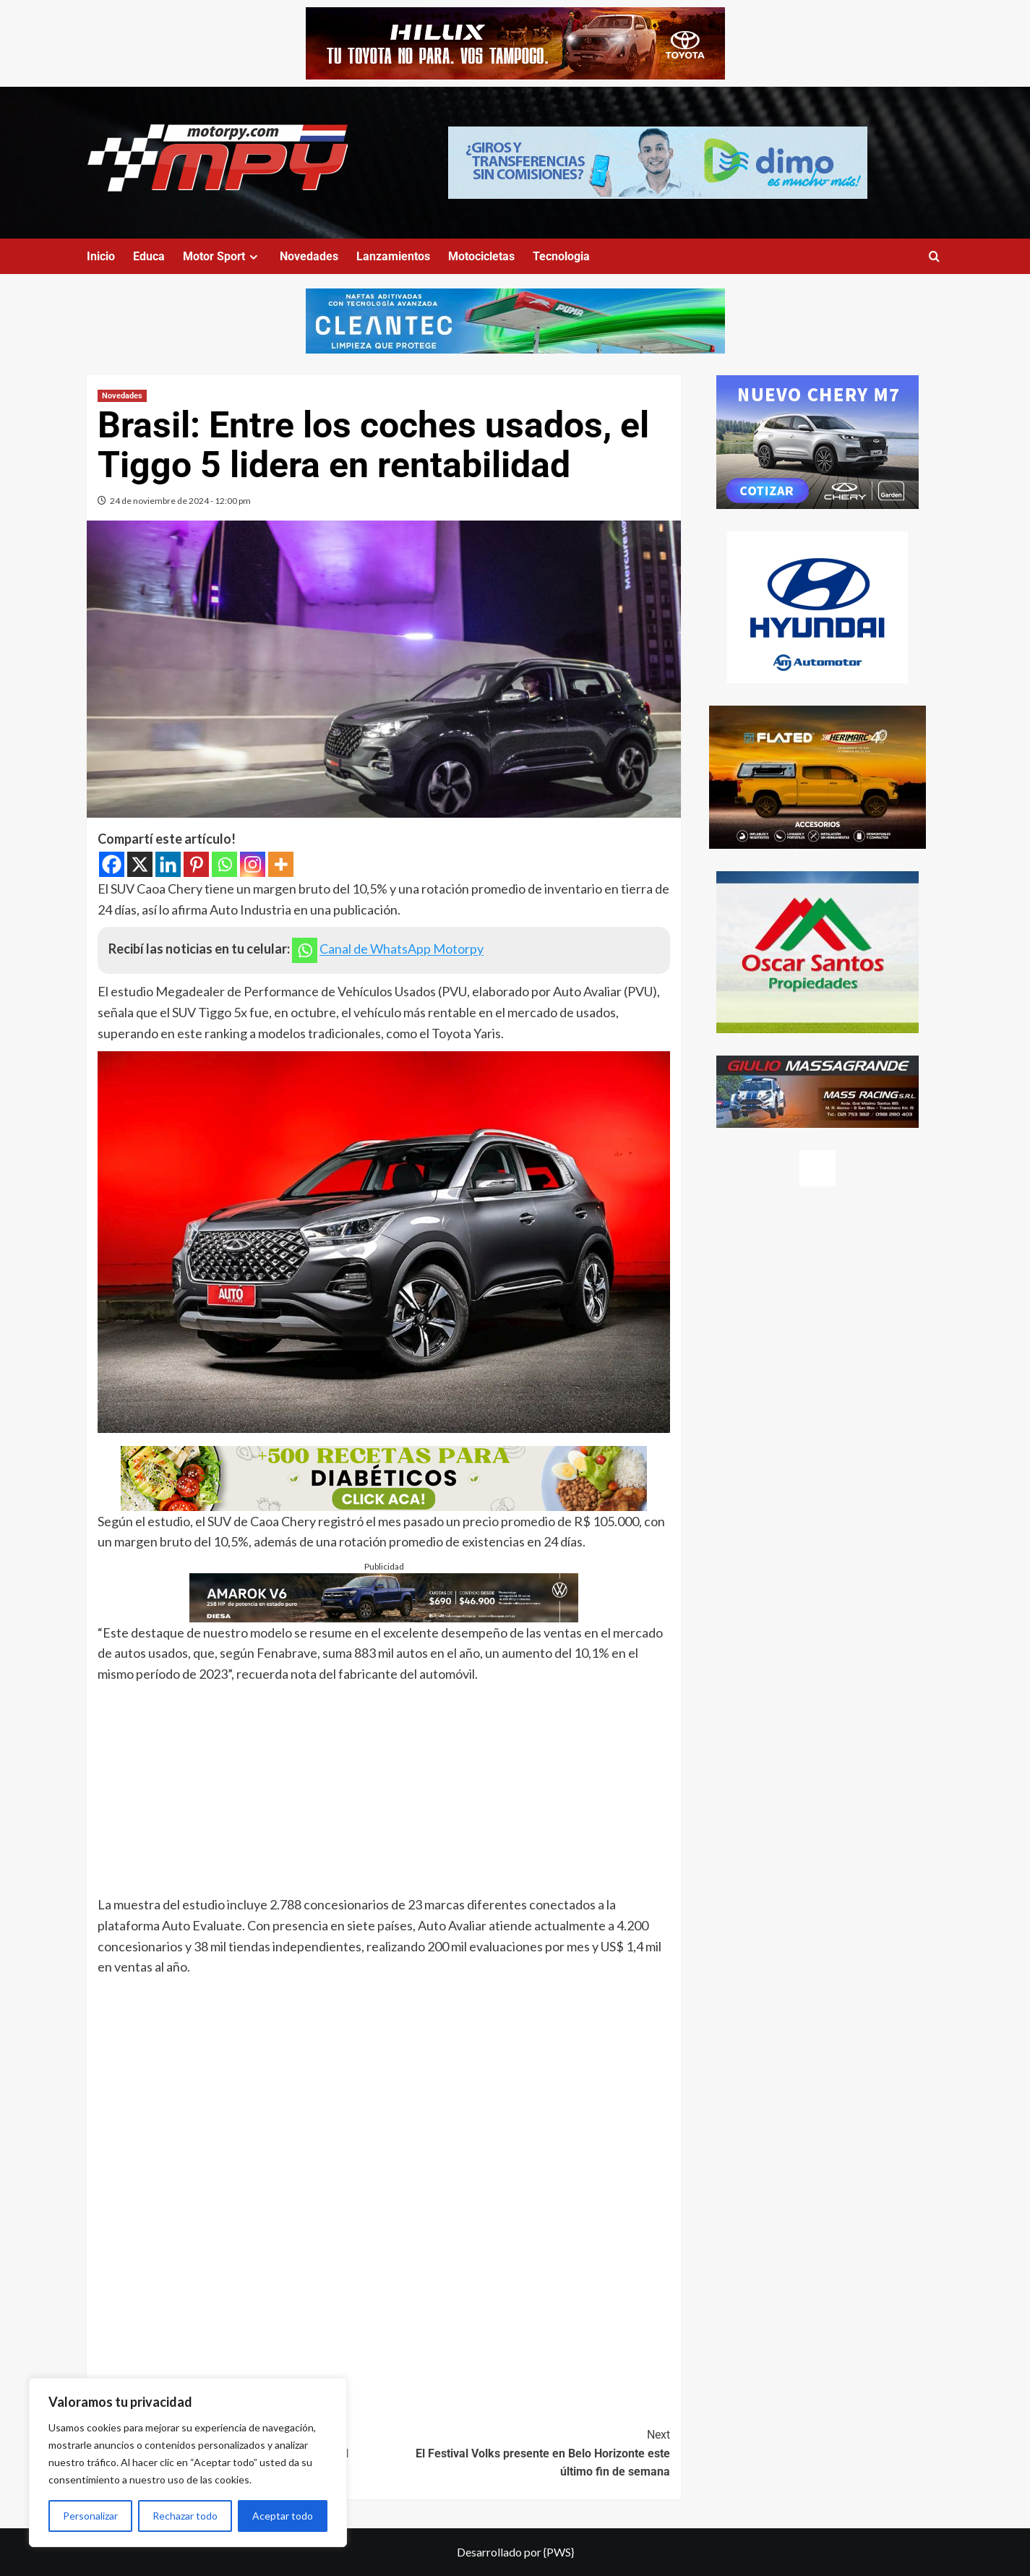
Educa (149, 256)
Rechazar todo (185, 2515)
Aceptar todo (282, 2515)
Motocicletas (481, 256)
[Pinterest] (196, 864)
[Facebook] (111, 864)
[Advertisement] (384, 1793)
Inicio (101, 256)
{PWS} (559, 2552)
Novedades (309, 256)
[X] (140, 864)
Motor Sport (222, 256)
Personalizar (90, 2515)
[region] (188, 2462)
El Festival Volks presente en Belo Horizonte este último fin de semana (527, 2452)
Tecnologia (561, 256)
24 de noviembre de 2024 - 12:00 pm (180, 500)
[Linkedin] (168, 864)
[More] (280, 864)
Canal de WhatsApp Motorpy (401, 949)
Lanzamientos (393, 256)
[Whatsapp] (224, 864)
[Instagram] (252, 864)
